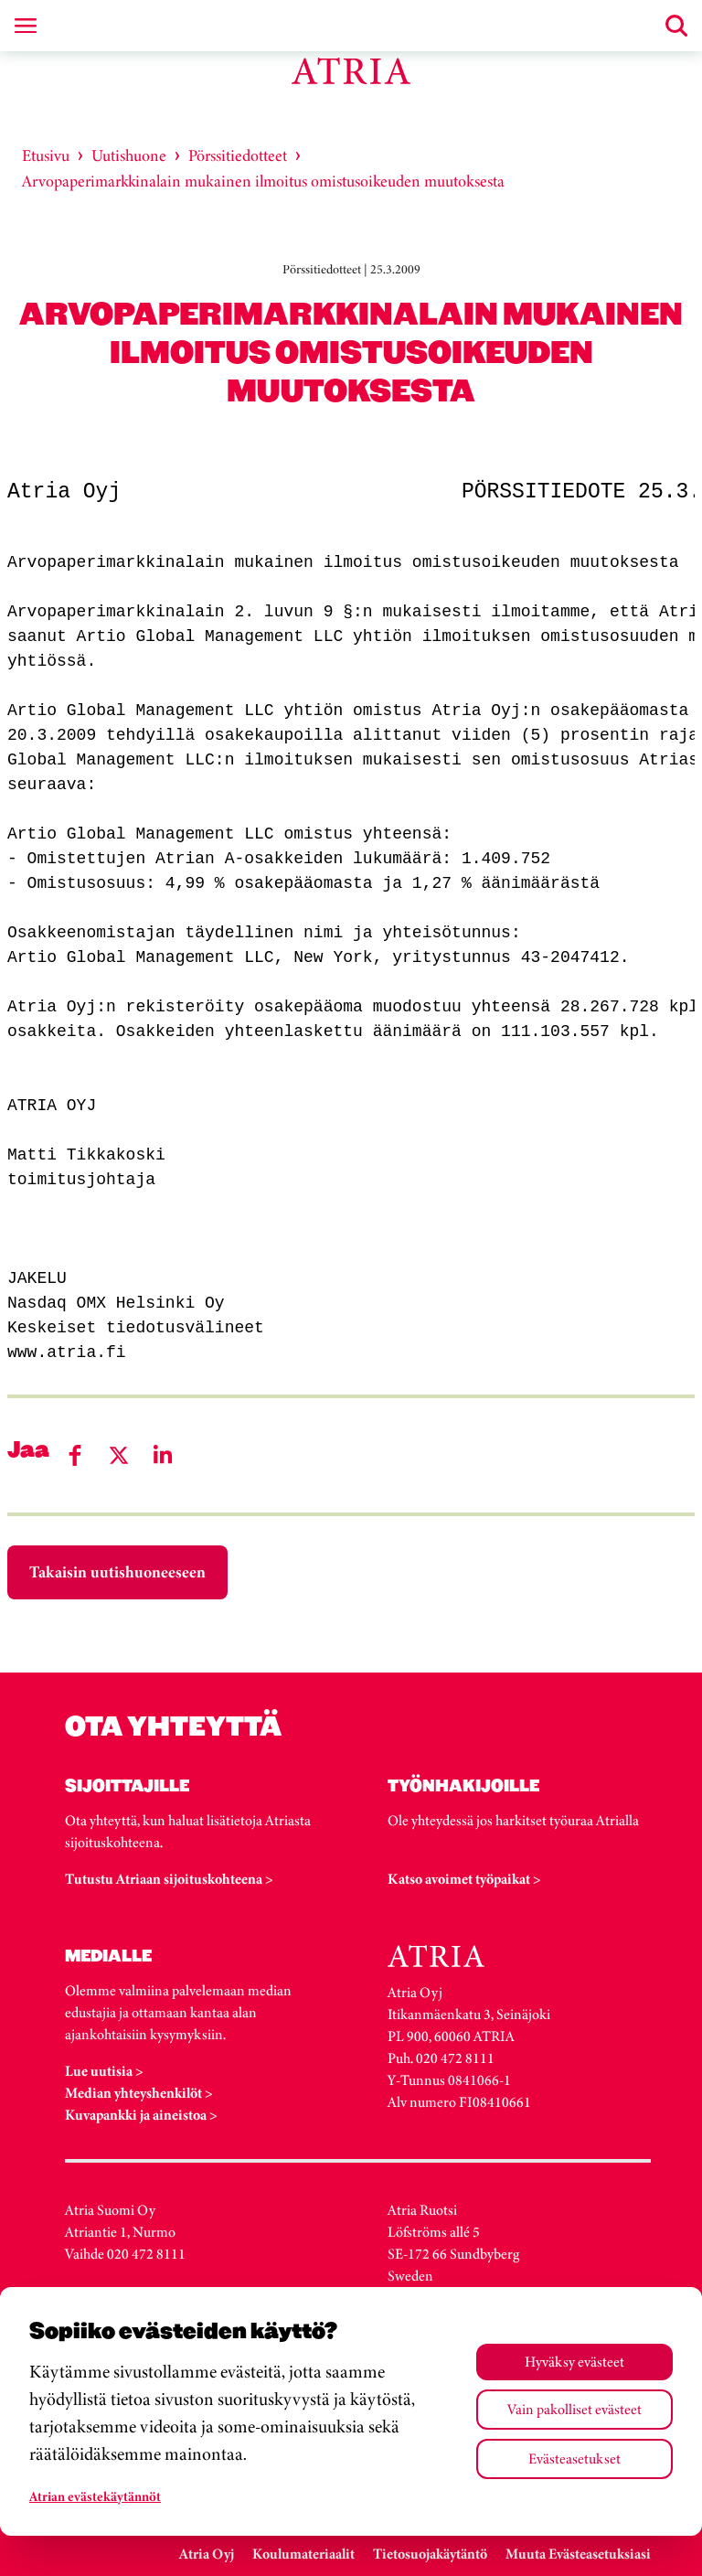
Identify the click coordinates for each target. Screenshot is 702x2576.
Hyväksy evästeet (574, 2361)
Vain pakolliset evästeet (574, 2409)
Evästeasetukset (574, 2458)
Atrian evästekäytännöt (95, 2496)
